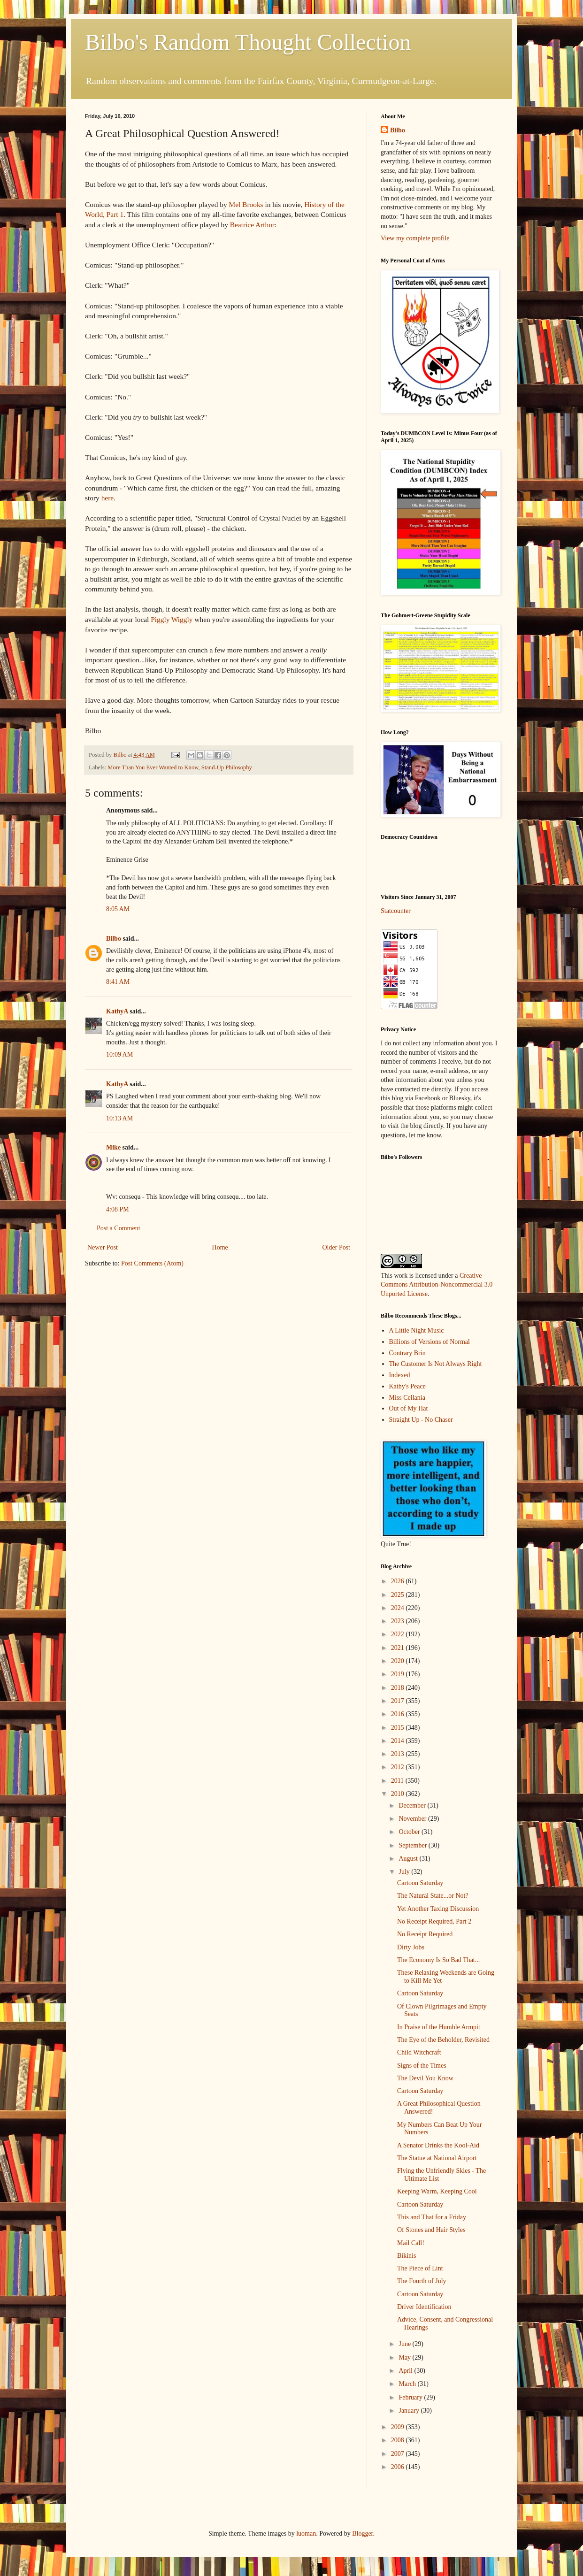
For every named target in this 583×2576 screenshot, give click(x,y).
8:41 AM (118, 981)
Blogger (362, 2533)
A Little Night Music (416, 1330)
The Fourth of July (421, 2281)
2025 (398, 1594)
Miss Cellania (407, 1397)
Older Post (336, 1247)
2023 (398, 1621)
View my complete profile (415, 238)
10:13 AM (119, 1118)
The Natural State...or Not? (432, 1895)
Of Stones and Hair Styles (431, 2229)
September (413, 1845)
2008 (398, 2440)
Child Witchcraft (419, 2052)
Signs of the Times (421, 2065)
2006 (398, 2466)
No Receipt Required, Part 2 (434, 1921)
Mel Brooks (246, 204)
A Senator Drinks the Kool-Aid (438, 2145)
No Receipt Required (425, 1934)
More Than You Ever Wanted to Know (152, 767)
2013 (398, 1753)
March (408, 2383)
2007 (398, 2453)
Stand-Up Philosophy (226, 767)
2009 (398, 2426)
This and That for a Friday (431, 2217)
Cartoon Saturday (420, 1882)
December (413, 1805)
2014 (398, 1740)
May (405, 2357)
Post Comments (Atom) (152, 1263)
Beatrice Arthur (252, 225)
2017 (398, 1700)
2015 (398, 1727)
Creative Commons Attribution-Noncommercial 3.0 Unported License (436, 1284)
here (107, 498)
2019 (398, 1674)
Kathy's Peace (407, 1386)
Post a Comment (118, 1228)
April (406, 2370)
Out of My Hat (408, 1408)
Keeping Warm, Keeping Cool (437, 2191)
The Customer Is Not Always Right (435, 1363)
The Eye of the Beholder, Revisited (443, 2039)
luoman (306, 2533)
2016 (398, 1713)
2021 (398, 1647)
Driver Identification (424, 2306)
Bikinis (406, 2255)
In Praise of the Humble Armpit (438, 2027)
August (409, 1858)
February (411, 2397)
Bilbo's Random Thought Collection (248, 42)
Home (220, 1247)
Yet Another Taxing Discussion (438, 1908)
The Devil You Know (425, 2078)
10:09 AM (119, 1054)
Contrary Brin (407, 1353)
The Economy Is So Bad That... (438, 1959)
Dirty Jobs (410, 1947)
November (413, 1818)
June (405, 2343)
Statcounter (396, 910)
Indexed (399, 1375)
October (410, 1831)
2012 (398, 1767)
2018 (398, 1687)
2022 (398, 1634)
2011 (398, 1780)
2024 (398, 1607)
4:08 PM (117, 1209)
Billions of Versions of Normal (429, 1341)
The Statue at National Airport (437, 2158)
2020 (398, 1660)
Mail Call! (410, 2242)
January (410, 2410)
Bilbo (113, 938)
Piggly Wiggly (171, 619)
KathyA (117, 1011)
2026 (398, 1581)
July (405, 1871)
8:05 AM (118, 908)
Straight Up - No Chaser (421, 1419)
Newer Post (102, 1247)
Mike (113, 1147)
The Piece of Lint (420, 2268)
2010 (398, 1793)
